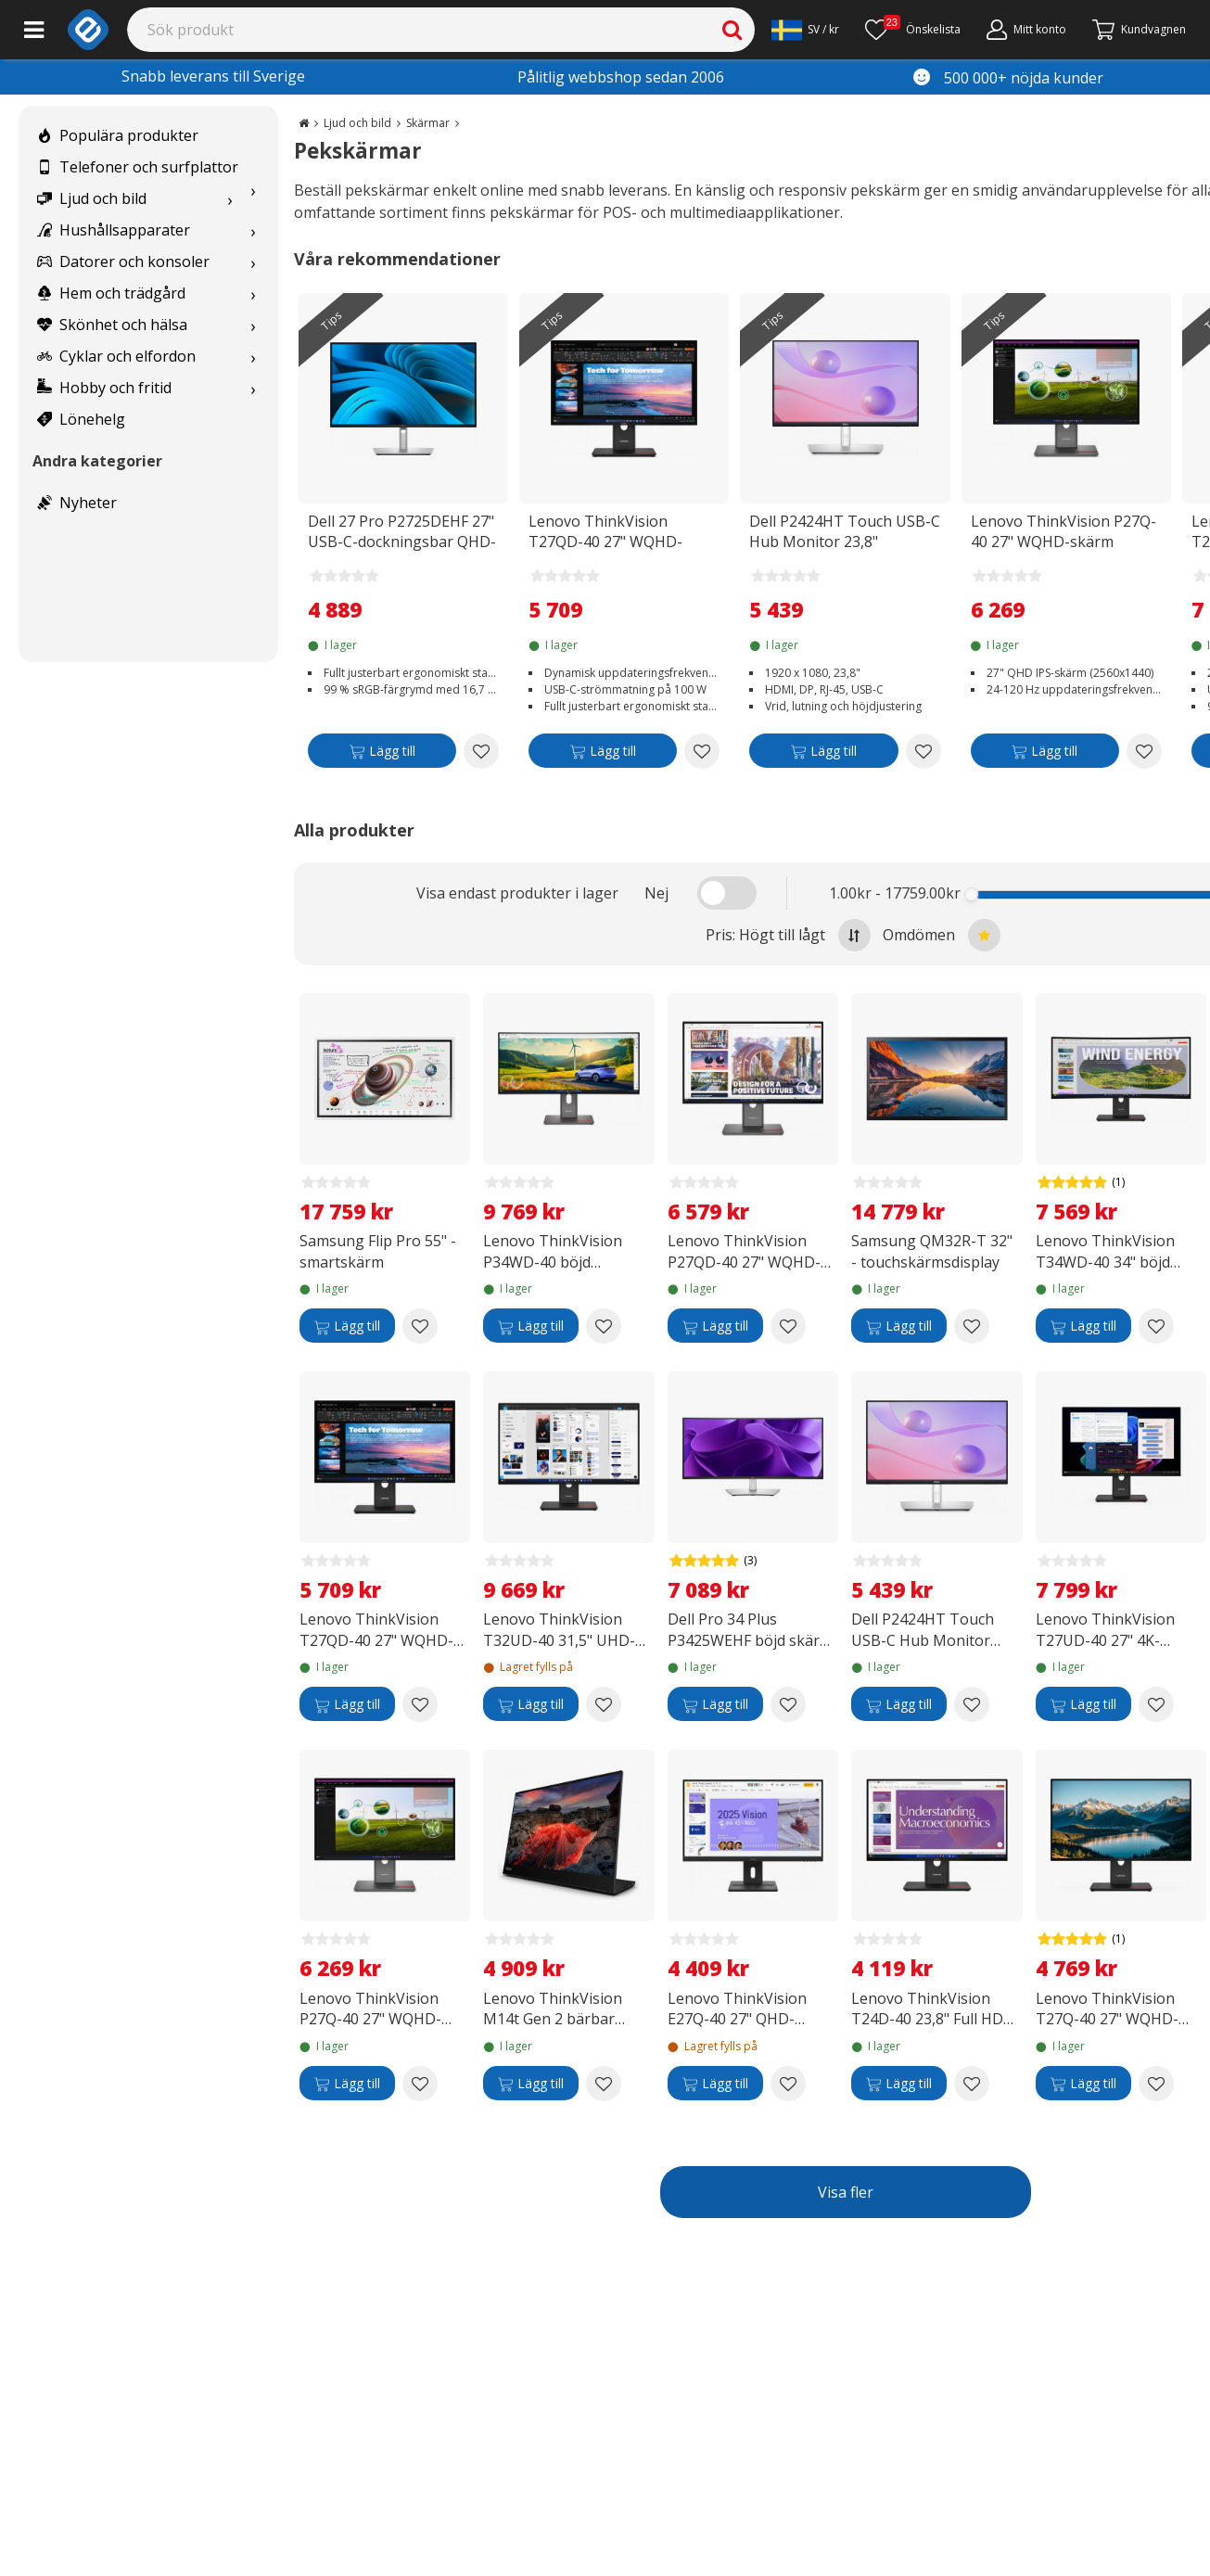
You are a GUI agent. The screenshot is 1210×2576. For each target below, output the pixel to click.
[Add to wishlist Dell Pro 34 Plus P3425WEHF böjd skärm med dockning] (788, 1704)
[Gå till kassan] (1139, 29)
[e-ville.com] (88, 29)
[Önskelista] (913, 29)
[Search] (441, 29)
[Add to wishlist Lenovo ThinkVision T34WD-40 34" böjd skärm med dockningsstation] (1156, 1326)
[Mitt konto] (1026, 29)
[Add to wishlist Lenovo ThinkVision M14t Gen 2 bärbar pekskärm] (603, 2083)
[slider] (971, 894)
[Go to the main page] (304, 123)
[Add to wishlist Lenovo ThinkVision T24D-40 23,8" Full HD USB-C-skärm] (971, 2083)
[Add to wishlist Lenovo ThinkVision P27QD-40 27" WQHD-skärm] (788, 1326)
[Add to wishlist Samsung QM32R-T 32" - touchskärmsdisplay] (971, 1326)
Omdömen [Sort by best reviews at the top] (941, 935)
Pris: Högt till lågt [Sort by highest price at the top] (788, 935)
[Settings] (805, 29)
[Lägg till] (382, 754)
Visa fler (845, 2192)
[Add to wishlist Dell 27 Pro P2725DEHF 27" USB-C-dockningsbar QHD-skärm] (481, 751)
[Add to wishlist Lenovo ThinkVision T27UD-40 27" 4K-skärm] (1156, 1704)
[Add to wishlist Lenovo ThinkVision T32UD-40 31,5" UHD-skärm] (603, 1704)
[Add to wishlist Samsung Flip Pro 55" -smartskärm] (420, 1326)
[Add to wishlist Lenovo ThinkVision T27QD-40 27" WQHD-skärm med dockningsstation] (702, 751)
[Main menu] (34, 29)
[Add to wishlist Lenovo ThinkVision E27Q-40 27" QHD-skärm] (788, 2083)
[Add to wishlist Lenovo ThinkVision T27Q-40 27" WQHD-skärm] (1156, 2083)
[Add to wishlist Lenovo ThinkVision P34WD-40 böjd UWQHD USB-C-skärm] (603, 1326)
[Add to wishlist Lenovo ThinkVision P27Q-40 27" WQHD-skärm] (1144, 751)
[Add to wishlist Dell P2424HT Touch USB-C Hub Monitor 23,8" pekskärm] (923, 751)
